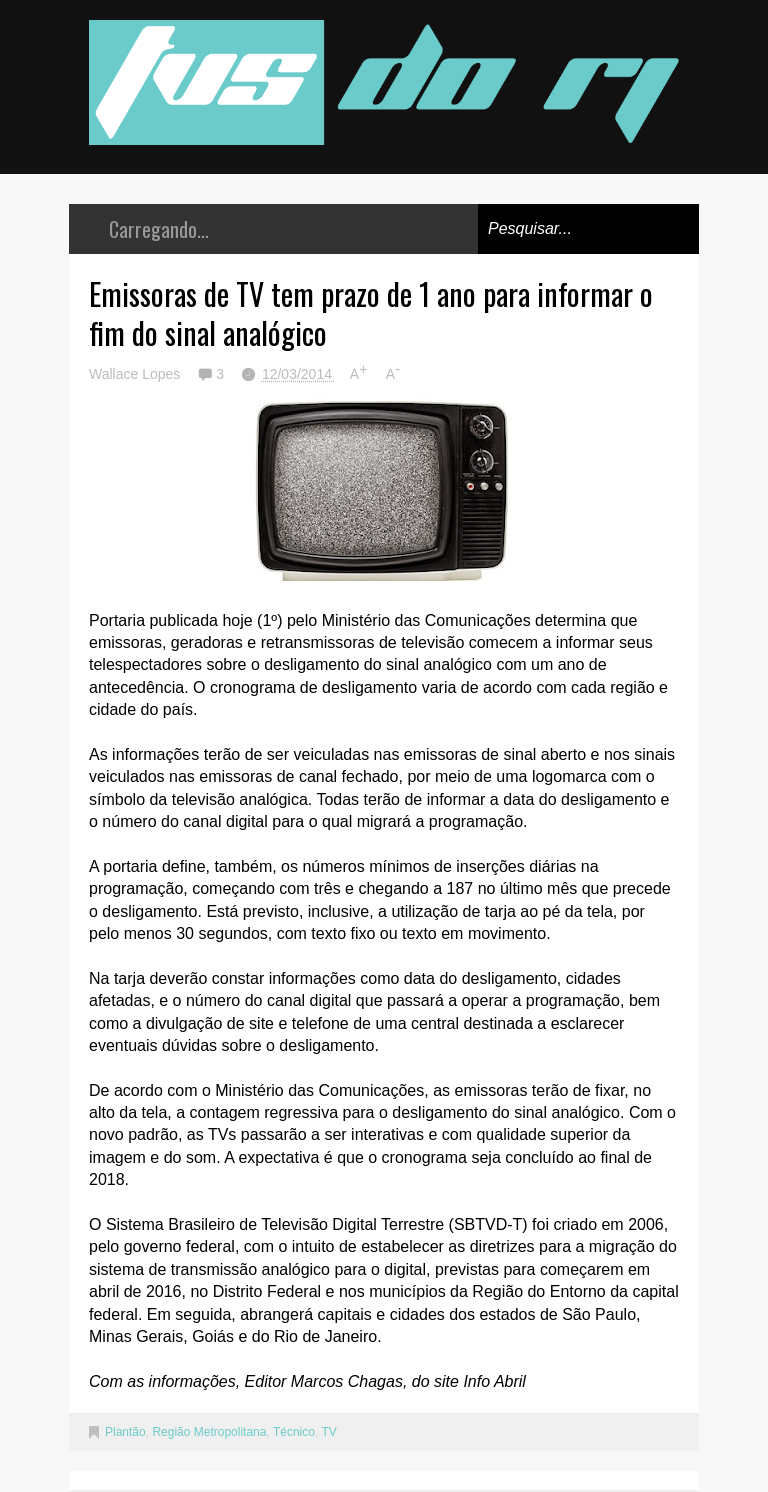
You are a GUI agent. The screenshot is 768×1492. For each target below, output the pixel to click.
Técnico (294, 1432)
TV (328, 1432)
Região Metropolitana (209, 1432)
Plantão (125, 1432)
